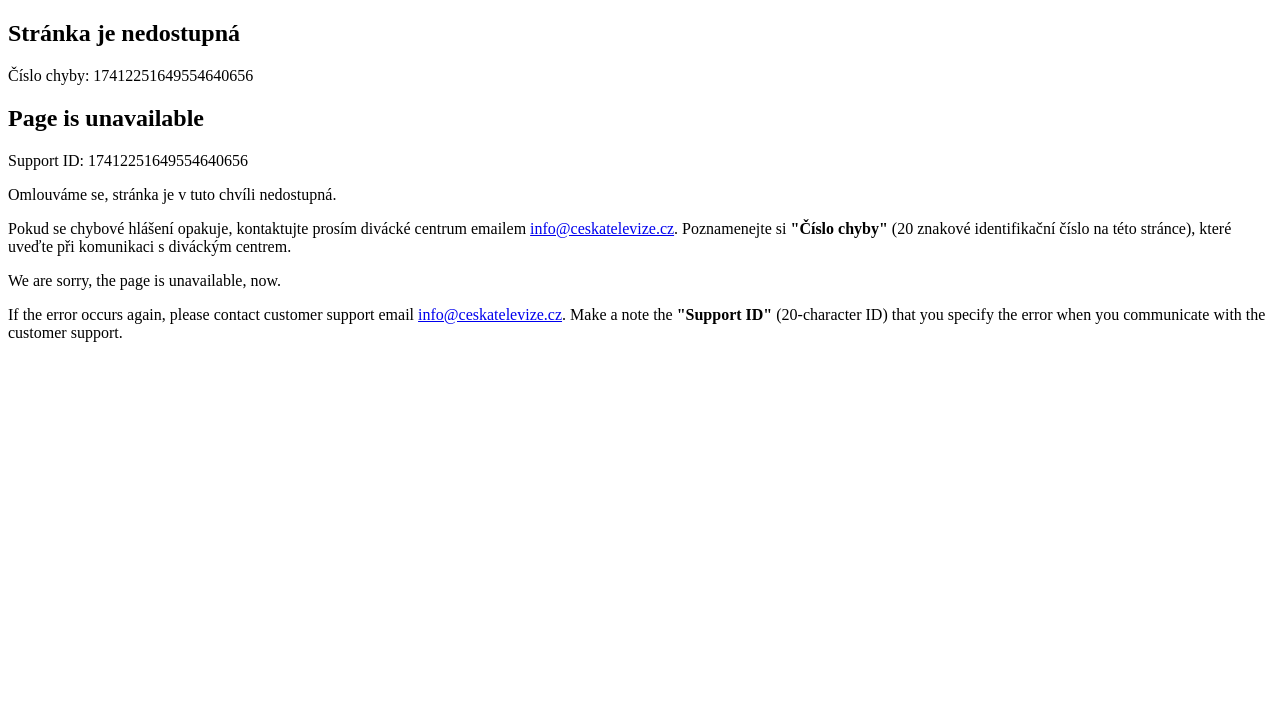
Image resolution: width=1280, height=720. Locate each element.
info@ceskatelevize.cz (602, 228)
